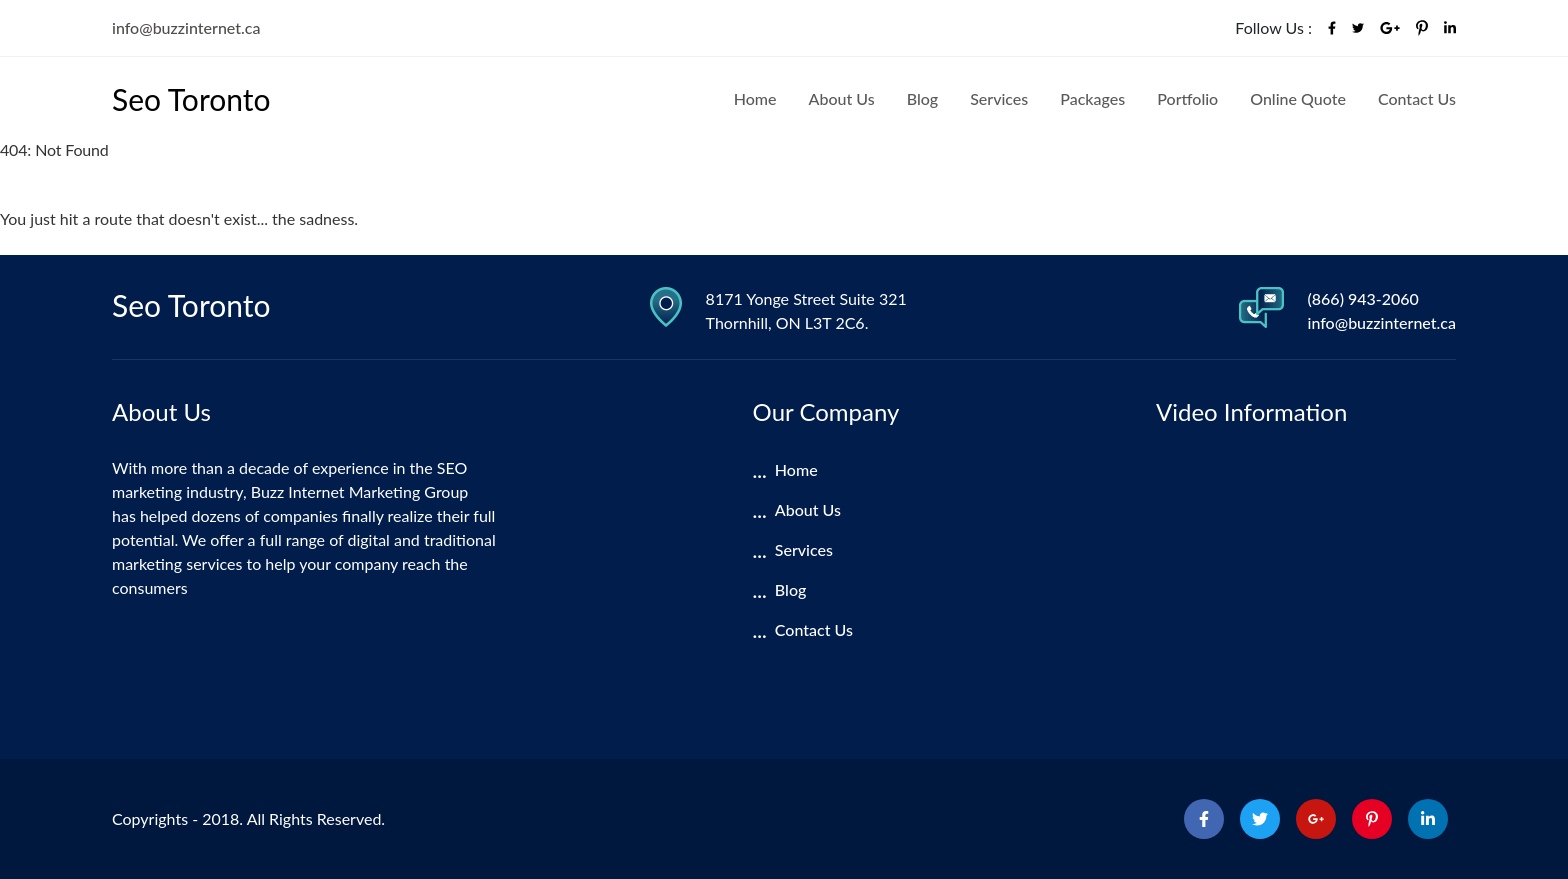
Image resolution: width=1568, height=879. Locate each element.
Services (999, 98)
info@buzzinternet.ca (186, 27)
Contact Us (1417, 98)
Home (755, 98)
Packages (1092, 98)
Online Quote (1298, 98)
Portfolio (1187, 98)
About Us (842, 98)
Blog (922, 98)
